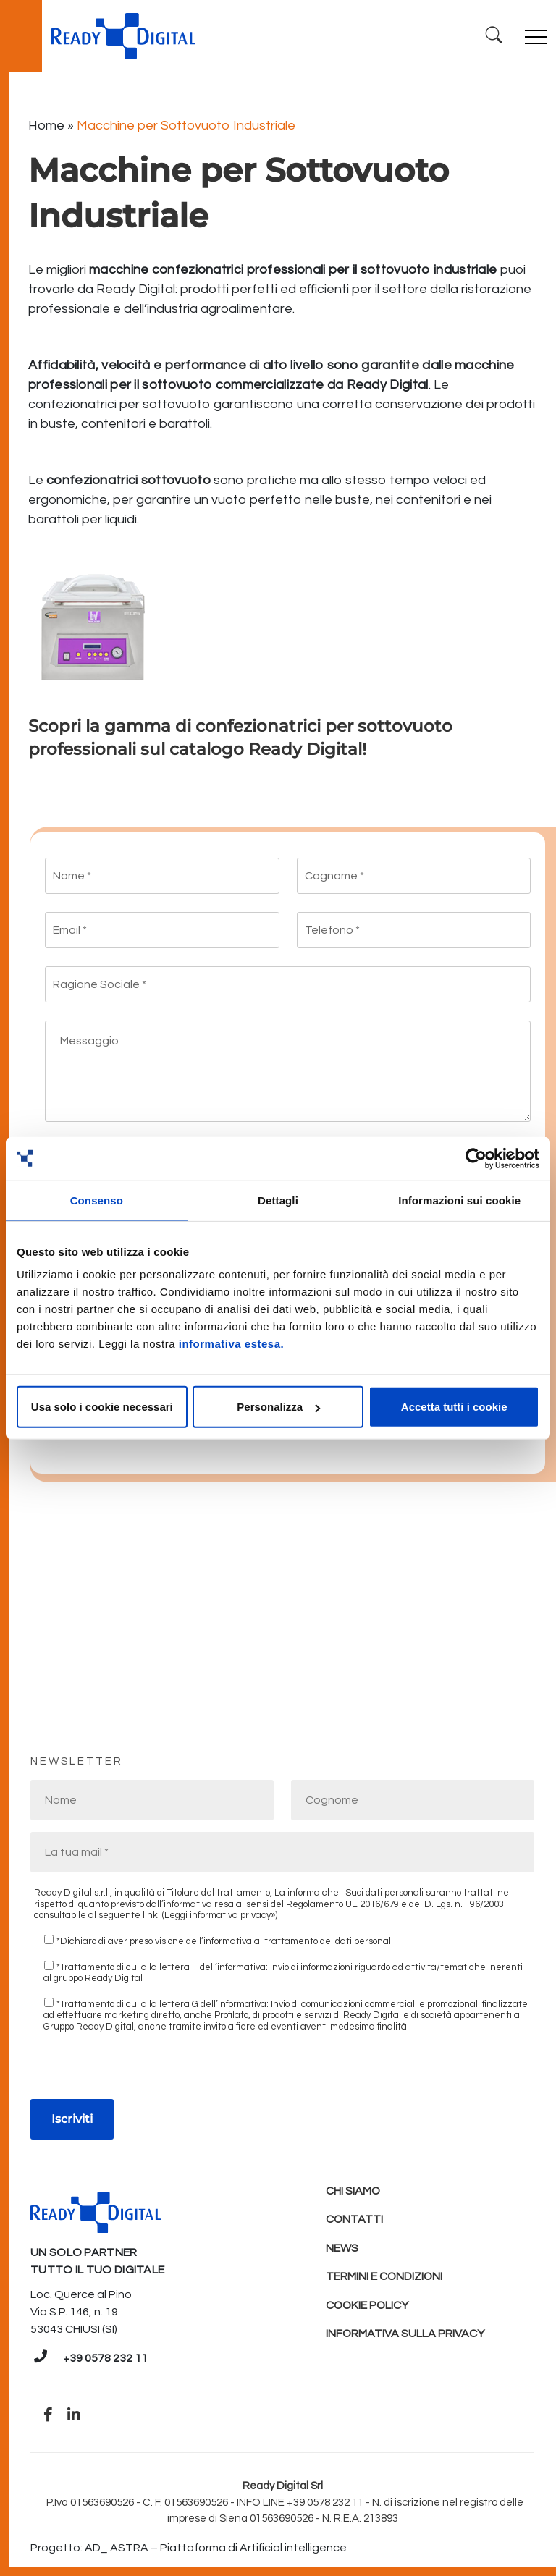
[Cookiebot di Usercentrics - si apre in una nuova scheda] (476, 1158)
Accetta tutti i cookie (454, 1407)
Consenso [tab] (96, 1200)
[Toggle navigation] (535, 36)
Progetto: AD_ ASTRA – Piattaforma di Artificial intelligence (188, 2548)
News (342, 2249)
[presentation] (140, 2071)
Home (46, 125)
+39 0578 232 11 (105, 2358)
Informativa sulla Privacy (405, 2336)
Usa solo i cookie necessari (102, 1407)
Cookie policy (368, 2307)
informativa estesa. (231, 1344)
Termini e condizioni (385, 2278)
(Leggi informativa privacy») (219, 1915)
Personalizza (278, 1407)
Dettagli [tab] (278, 1200)
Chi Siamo (353, 2191)
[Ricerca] (493, 36)
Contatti (355, 2220)
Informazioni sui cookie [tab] (459, 1200)
